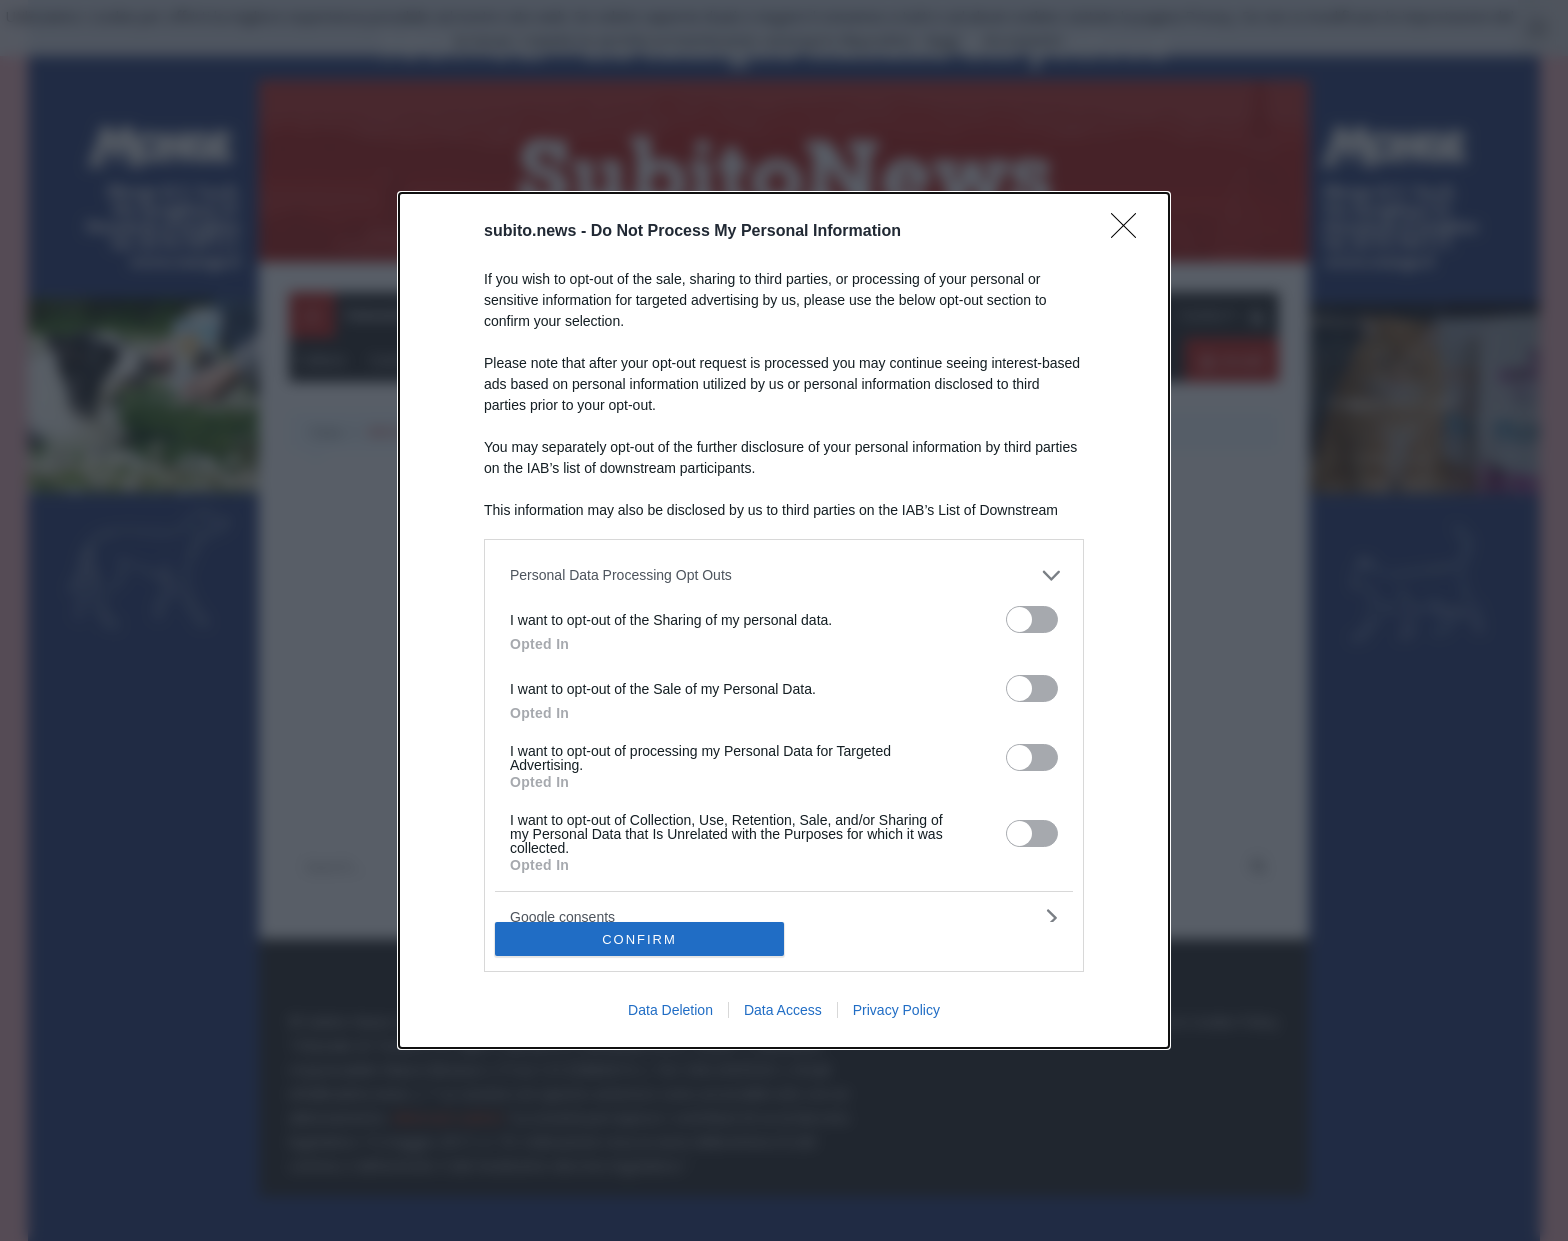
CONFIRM (639, 939)
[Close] (1130, 232)
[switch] (1032, 619)
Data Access (783, 1010)
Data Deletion (670, 1010)
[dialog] (784, 620)
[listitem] (784, 575)
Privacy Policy (896, 1010)
